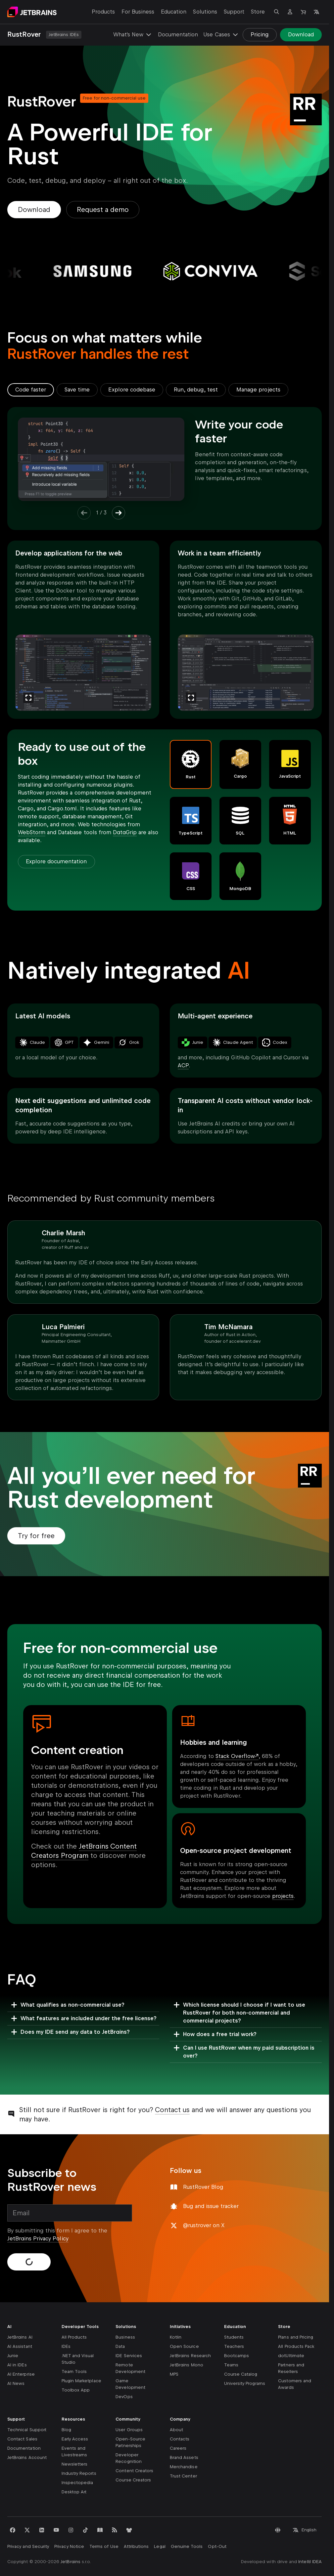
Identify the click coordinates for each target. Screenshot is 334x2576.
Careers (178, 2448)
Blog (66, 2429)
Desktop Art (74, 2491)
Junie (12, 2355)
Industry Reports (79, 2473)
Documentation (178, 34)
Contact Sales (22, 2438)
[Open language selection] (316, 12)
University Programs (244, 2383)
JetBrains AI (19, 2337)
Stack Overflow (235, 1756)
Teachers (234, 2346)
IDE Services (129, 2355)
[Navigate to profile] (290, 12)
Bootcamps (236, 2355)
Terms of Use (104, 2546)
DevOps (124, 2396)
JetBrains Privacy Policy (38, 2238)
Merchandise (184, 2466)
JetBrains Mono (186, 2364)
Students (234, 2337)
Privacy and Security (28, 2546)
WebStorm (31, 832)
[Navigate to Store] (303, 12)
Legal (159, 2546)
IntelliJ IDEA (310, 2561)
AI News (15, 2383)
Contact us (172, 2110)
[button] (191, 764)
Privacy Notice (69, 2546)
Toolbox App (76, 2390)
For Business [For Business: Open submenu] (137, 12)
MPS (174, 2374)
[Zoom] (28, 697)
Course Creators (133, 2479)
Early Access (75, 2438)
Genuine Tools (187, 2546)
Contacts (179, 2438)
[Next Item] (118, 512)
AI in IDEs (17, 2364)
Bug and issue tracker (211, 2206)
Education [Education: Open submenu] (173, 12)
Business (125, 2337)
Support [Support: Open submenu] (234, 12)
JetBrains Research (190, 2355)
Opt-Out (217, 2546)
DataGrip (125, 832)
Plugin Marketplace (81, 2380)
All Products (74, 2337)
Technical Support (26, 2429)
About (176, 2429)
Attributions (136, 2546)
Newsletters (75, 2464)
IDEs (66, 2346)
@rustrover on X (203, 2225)
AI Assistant (19, 2346)
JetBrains (70, 2561)
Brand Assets (184, 2457)
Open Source (184, 2346)
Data (120, 2346)
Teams (231, 2364)
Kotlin (175, 2337)
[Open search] (276, 12)
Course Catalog (241, 2374)
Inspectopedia (77, 2482)
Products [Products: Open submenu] (103, 12)
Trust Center (183, 2476)
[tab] (30, 389)
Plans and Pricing (295, 2337)
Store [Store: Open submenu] (258, 12)
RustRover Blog (203, 2187)
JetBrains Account (27, 2457)
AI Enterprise (21, 2374)
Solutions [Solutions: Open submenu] (205, 12)
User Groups (129, 2429)
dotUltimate (291, 2355)
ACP (183, 1065)
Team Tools (74, 2371)
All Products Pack (296, 2346)
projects (283, 1896)
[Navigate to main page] (32, 12)
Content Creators (134, 2470)
